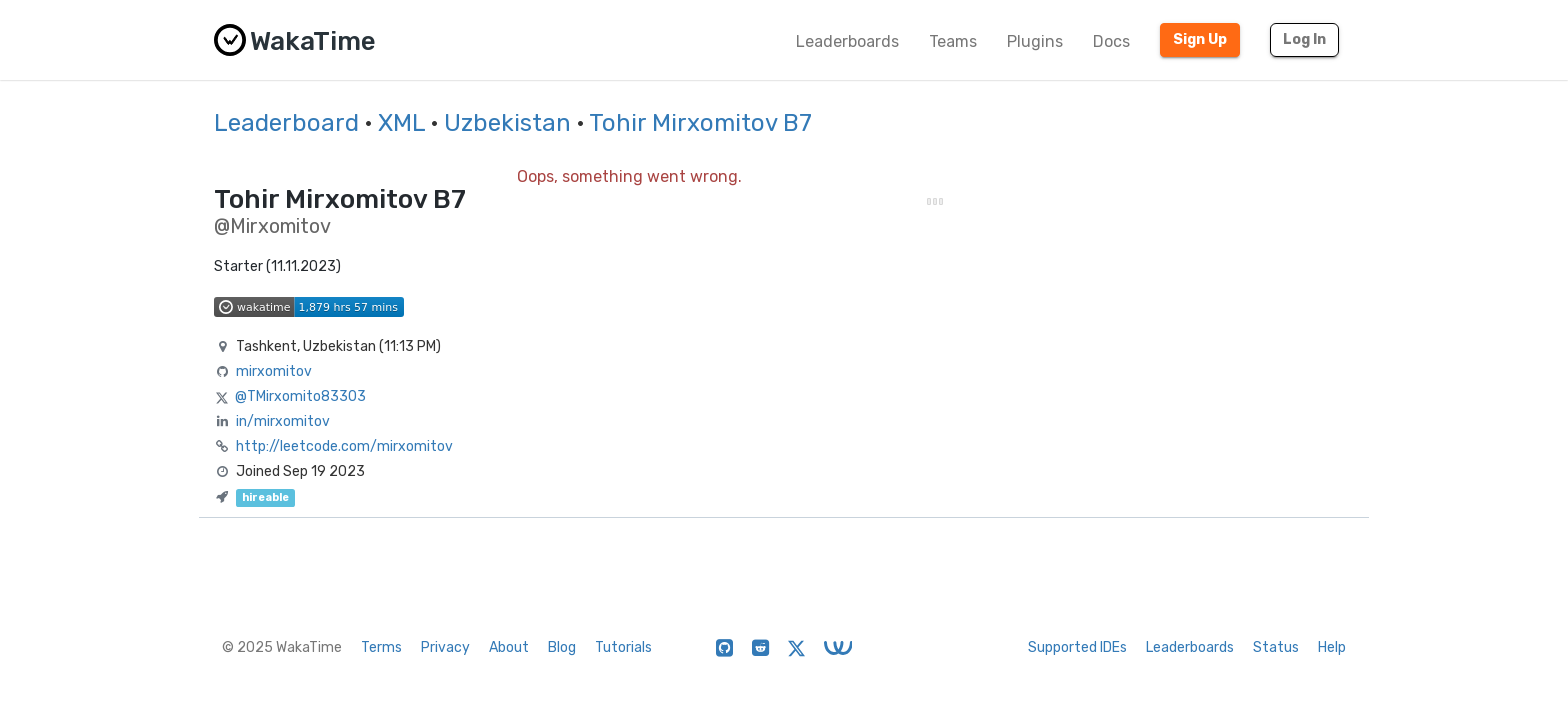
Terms (381, 647)
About (509, 647)
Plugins (1035, 41)
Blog (562, 647)
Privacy (445, 647)
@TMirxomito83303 (300, 396)
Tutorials (623, 647)
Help (1332, 647)
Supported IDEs (1077, 647)
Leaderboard (286, 123)
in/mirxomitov (283, 421)
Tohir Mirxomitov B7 (700, 123)
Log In (1304, 39)
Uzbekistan (507, 123)
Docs (1111, 41)
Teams (953, 41)
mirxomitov (274, 371)
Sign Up (1200, 39)
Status (1276, 647)
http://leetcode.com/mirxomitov (344, 446)
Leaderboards (847, 41)
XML (401, 123)
